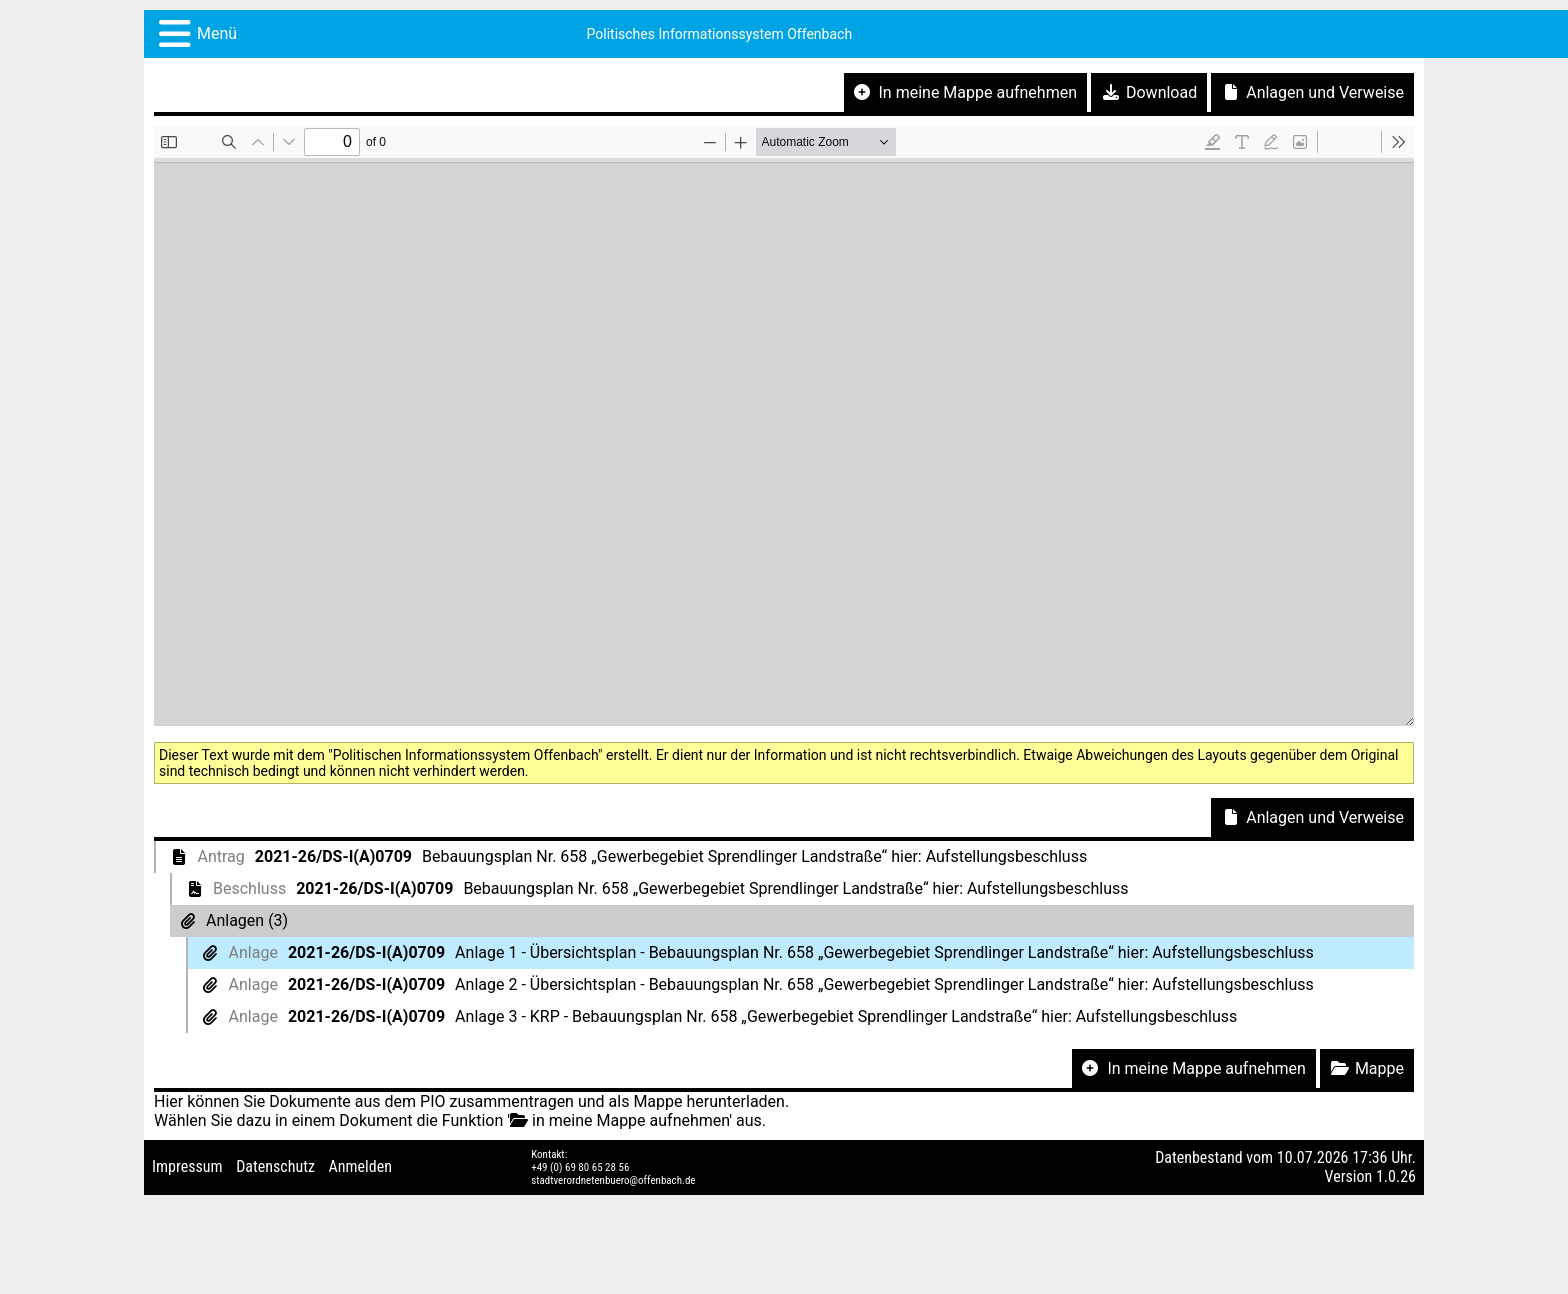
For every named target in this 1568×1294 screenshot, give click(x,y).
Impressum (187, 1166)
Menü (217, 33)
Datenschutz (275, 1166)
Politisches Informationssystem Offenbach (720, 34)
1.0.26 (1396, 1176)
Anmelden (360, 1166)
